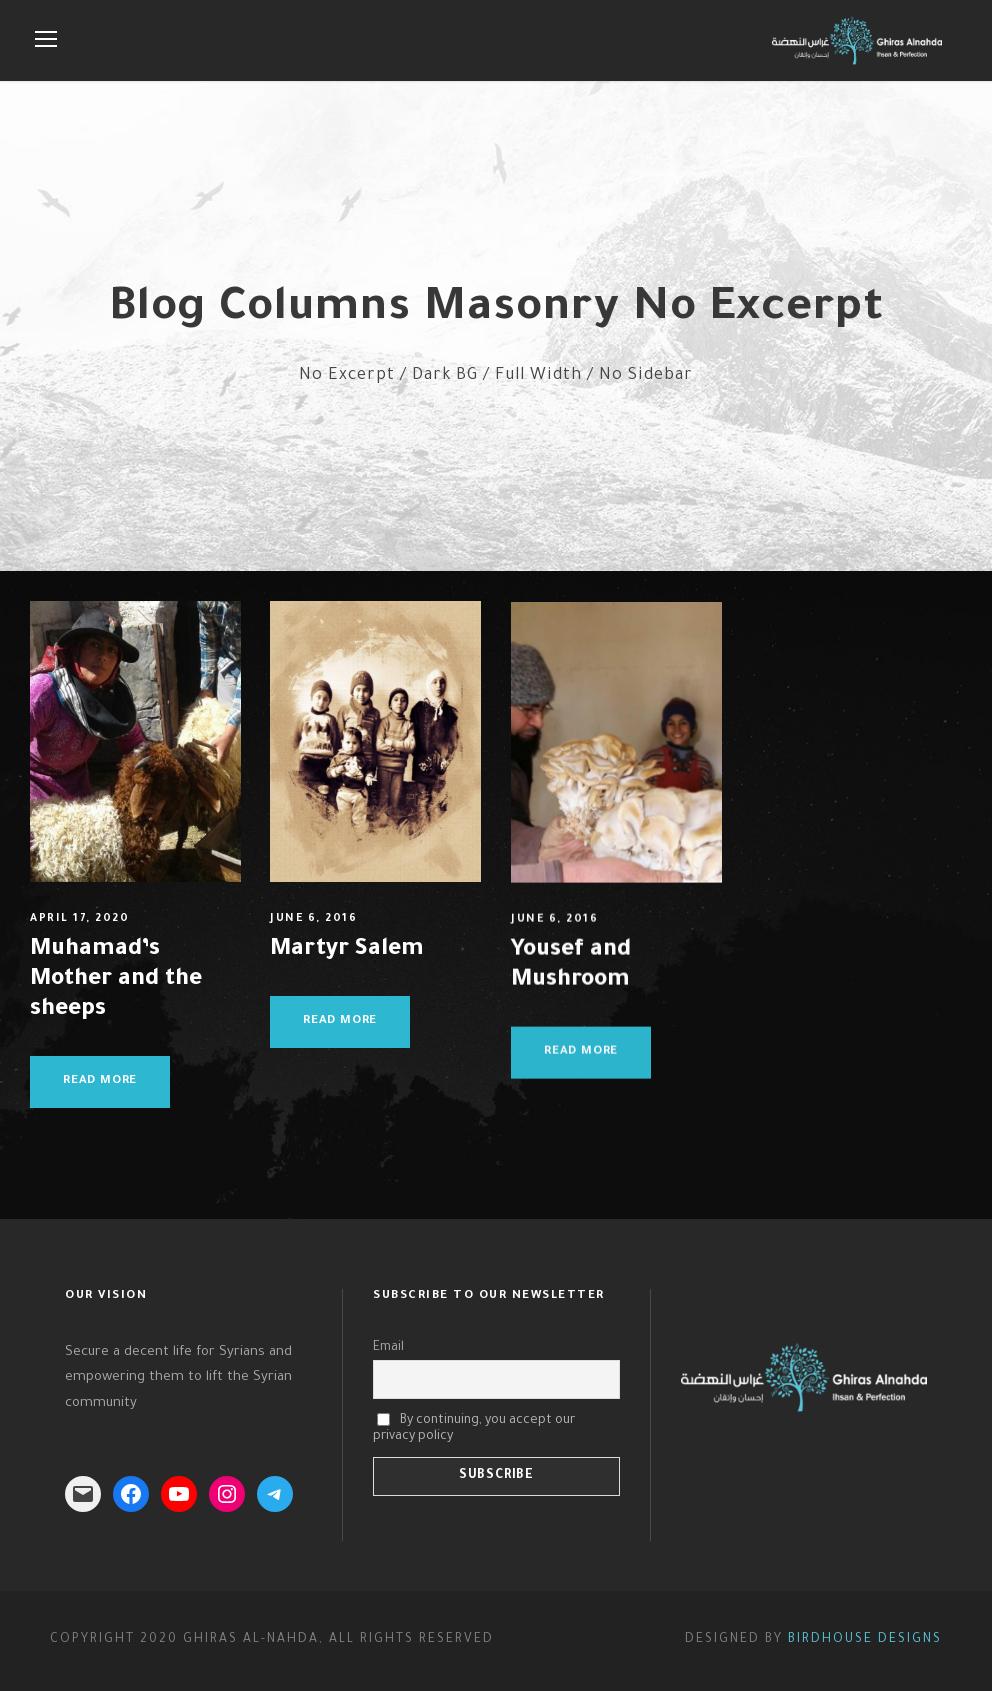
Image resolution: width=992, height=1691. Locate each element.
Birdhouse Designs (865, 1640)
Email (388, 1348)
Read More (100, 1081)
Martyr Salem (347, 953)
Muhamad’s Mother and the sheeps (116, 980)
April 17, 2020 (79, 919)
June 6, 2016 (313, 922)
